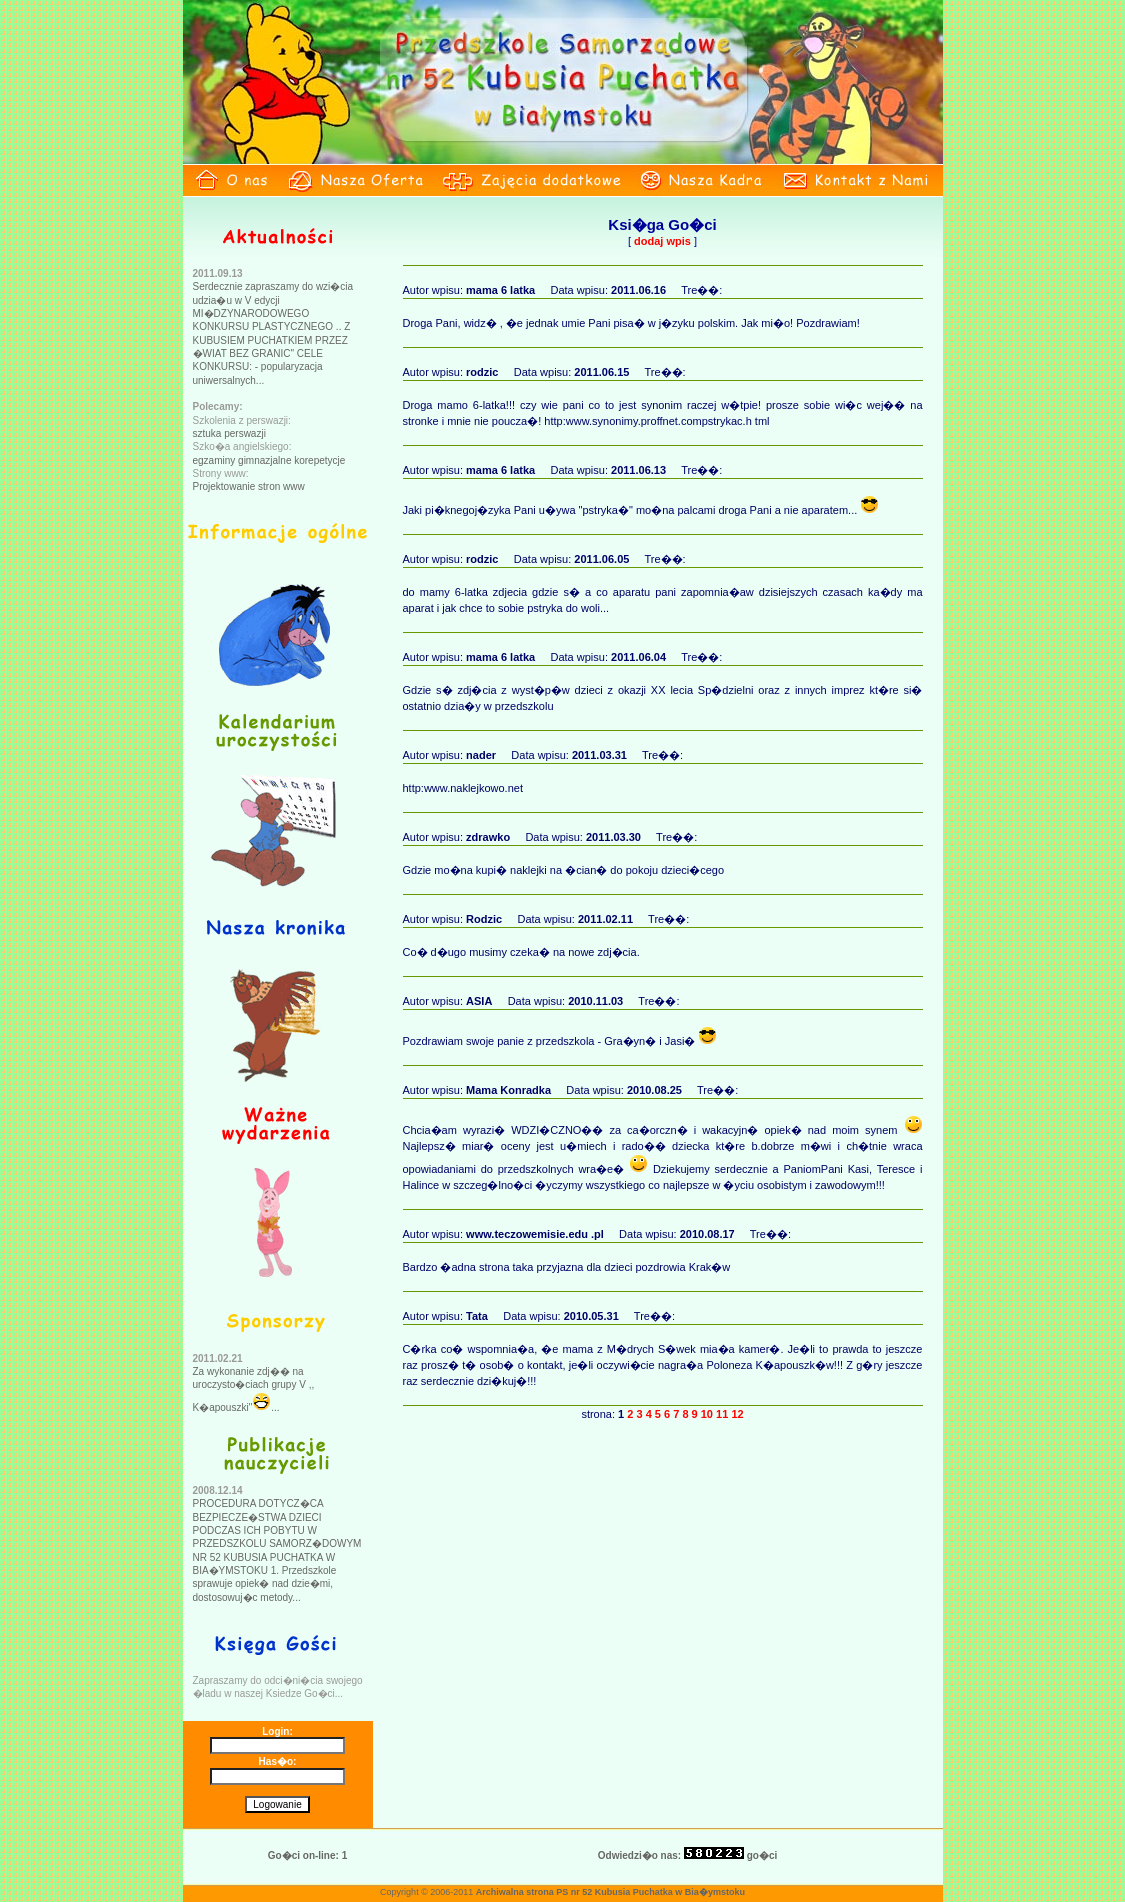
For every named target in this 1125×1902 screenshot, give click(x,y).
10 (707, 1414)
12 (737, 1414)
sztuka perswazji (229, 433)
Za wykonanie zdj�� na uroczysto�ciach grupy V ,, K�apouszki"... (254, 1389)
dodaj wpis (662, 241)
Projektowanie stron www (249, 486)
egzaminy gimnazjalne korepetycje (269, 460)
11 (722, 1414)
